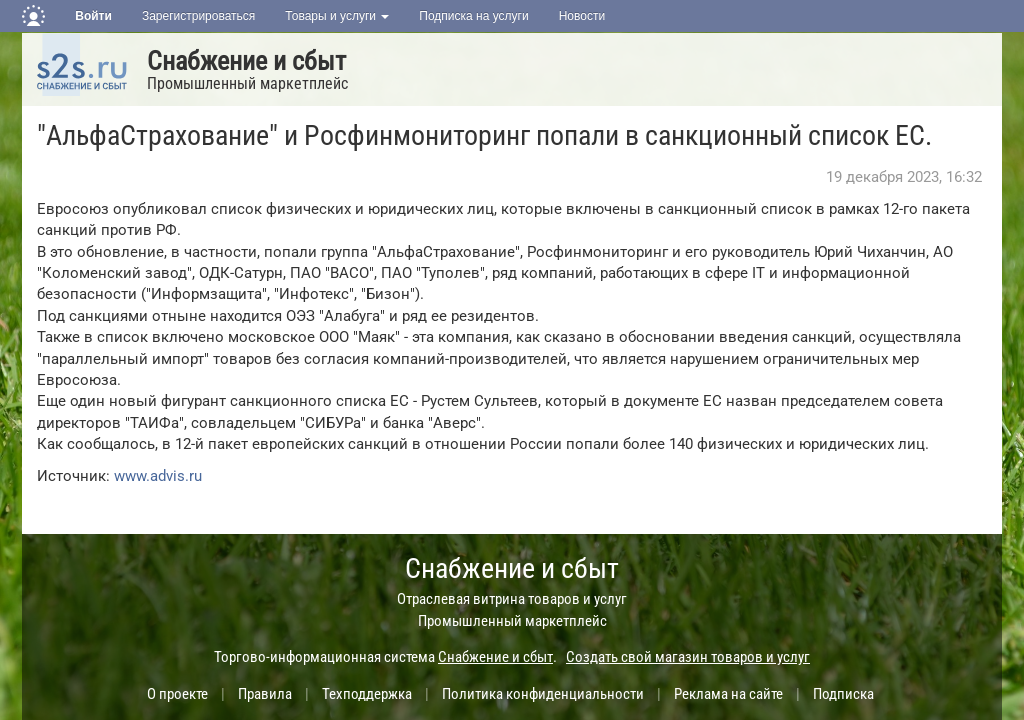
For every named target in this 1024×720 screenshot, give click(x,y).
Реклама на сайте (728, 694)
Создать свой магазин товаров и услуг (688, 657)
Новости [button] (582, 16)
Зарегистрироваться (198, 16)
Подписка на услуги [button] (473, 16)
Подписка (843, 694)
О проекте (177, 694)
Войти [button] (93, 16)
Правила (265, 694)
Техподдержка (367, 694)
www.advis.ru (158, 476)
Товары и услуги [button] (337, 16)
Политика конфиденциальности (543, 694)
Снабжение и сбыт (246, 61)
